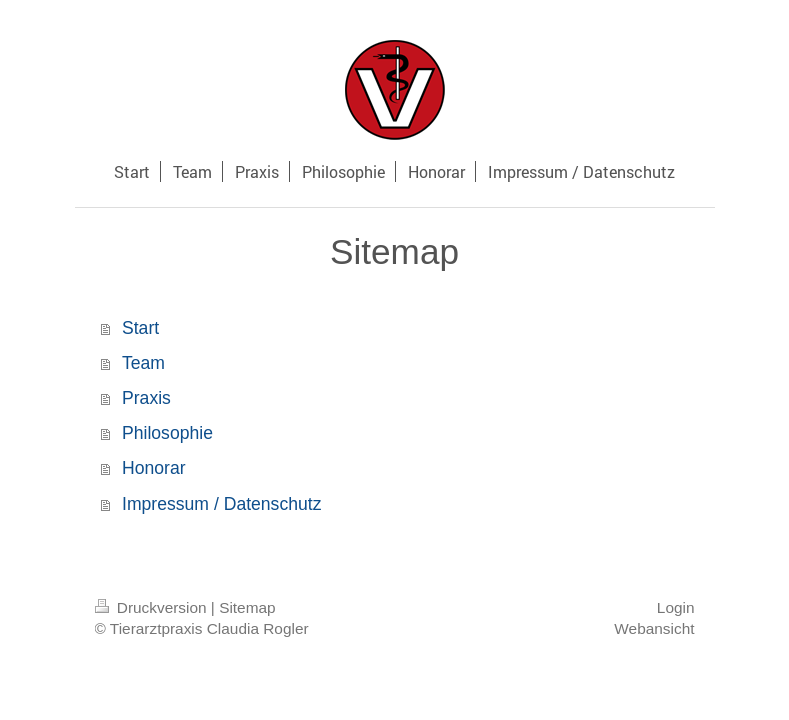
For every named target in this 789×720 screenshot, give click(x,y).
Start (140, 328)
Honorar (154, 468)
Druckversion (153, 607)
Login (676, 607)
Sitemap (247, 607)
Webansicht (654, 628)
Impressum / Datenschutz (221, 504)
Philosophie (167, 433)
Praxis (146, 398)
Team (143, 363)
